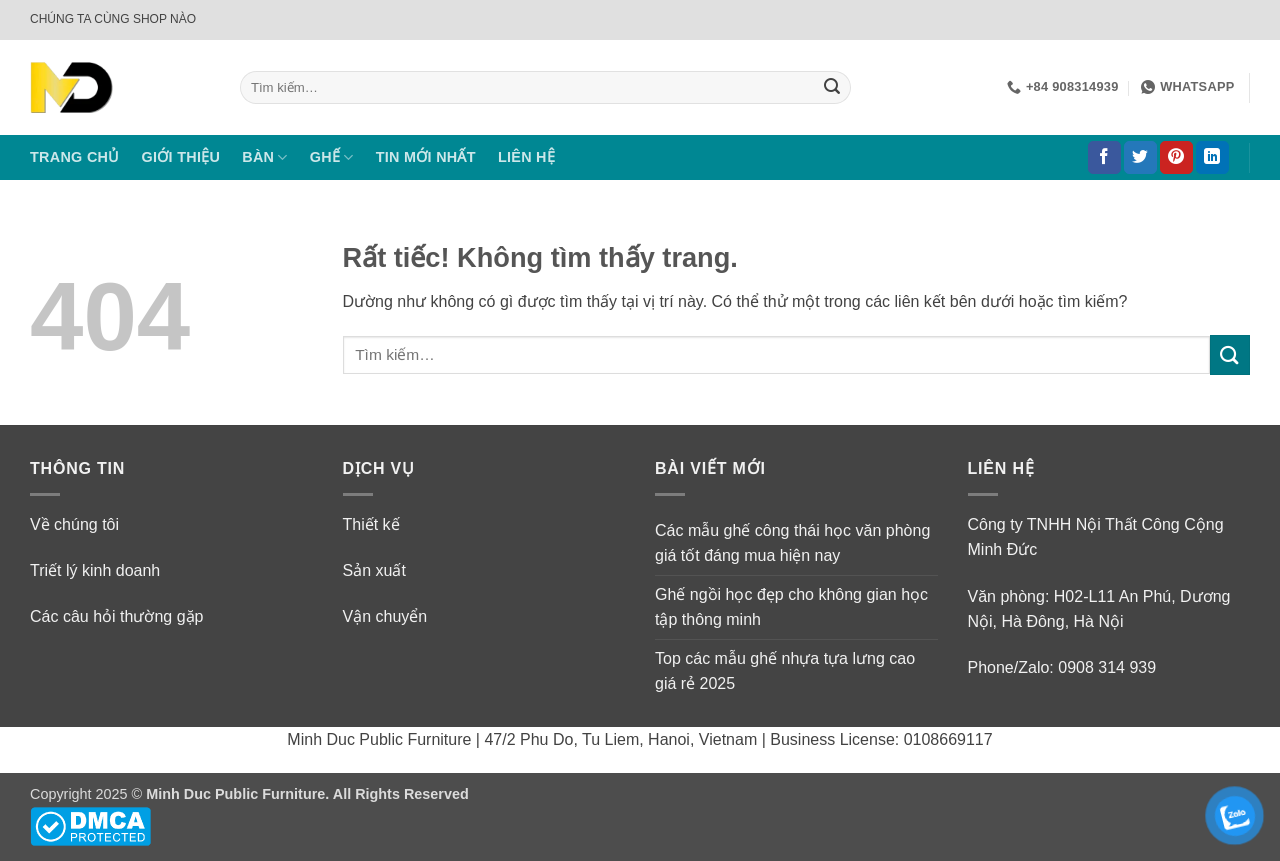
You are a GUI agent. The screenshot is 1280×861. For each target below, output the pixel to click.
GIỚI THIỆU (181, 157)
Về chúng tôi (74, 524)
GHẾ (332, 157)
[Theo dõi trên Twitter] (1140, 158)
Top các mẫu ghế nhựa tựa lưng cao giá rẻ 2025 (785, 671)
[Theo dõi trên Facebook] (1104, 158)
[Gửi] (832, 88)
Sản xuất (374, 570)
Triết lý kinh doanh (95, 570)
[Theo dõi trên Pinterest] (1176, 158)
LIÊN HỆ (526, 157)
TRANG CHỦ (75, 157)
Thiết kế (371, 524)
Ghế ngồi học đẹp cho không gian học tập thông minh (791, 607)
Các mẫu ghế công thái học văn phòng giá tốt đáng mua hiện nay (792, 543)
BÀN (265, 157)
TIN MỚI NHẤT (426, 157)
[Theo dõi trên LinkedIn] (1212, 158)
